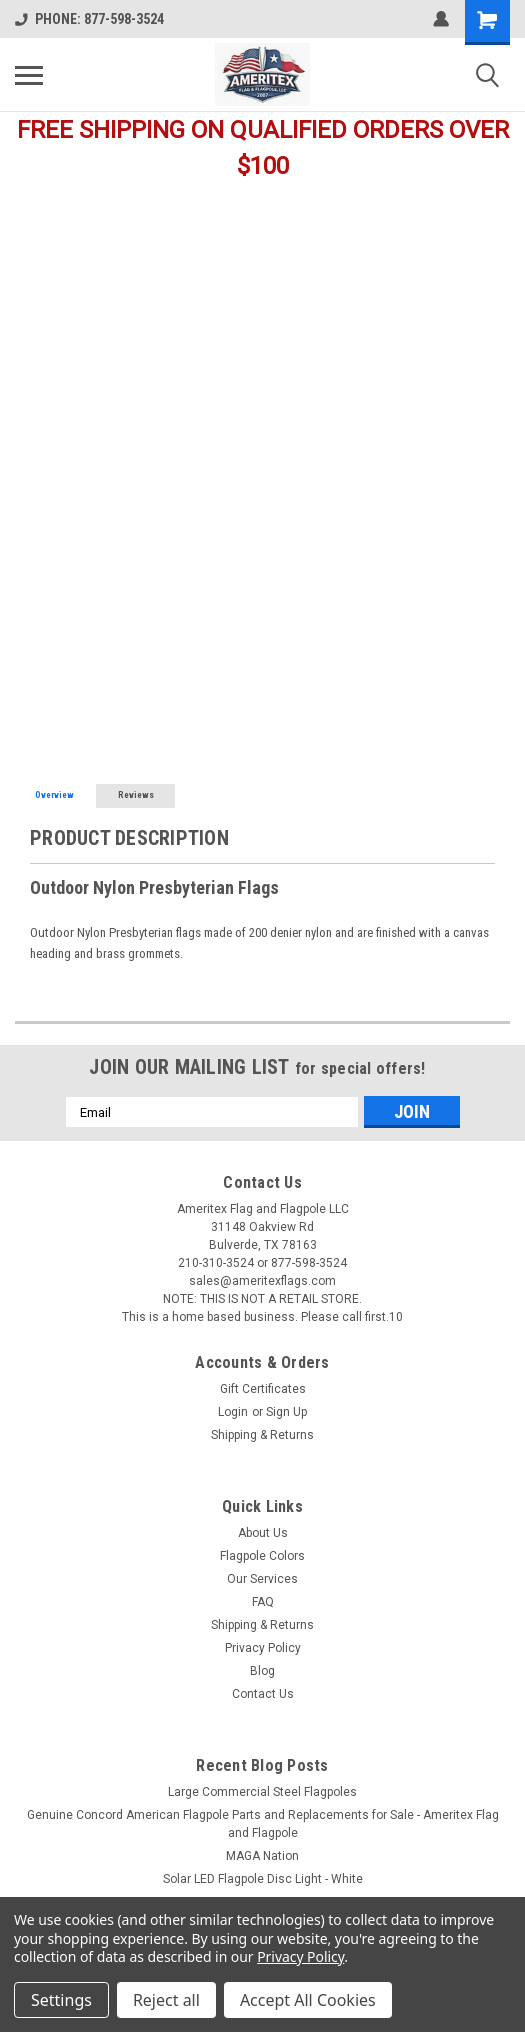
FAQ (263, 1602)
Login (233, 1412)
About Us (263, 1533)
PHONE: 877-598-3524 (89, 19)
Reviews (136, 795)
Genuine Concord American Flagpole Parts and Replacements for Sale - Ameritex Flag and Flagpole (263, 1824)
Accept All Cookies (308, 2000)
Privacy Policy (263, 1648)
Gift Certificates (263, 1389)
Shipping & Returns (262, 1435)
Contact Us (263, 1694)
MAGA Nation (262, 1856)
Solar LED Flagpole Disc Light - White (263, 1879)
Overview (54, 795)
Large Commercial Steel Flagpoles (262, 1792)
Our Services (262, 1579)
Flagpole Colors (262, 1556)
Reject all (166, 2000)
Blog (262, 1671)
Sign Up (286, 1412)
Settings (61, 2000)
